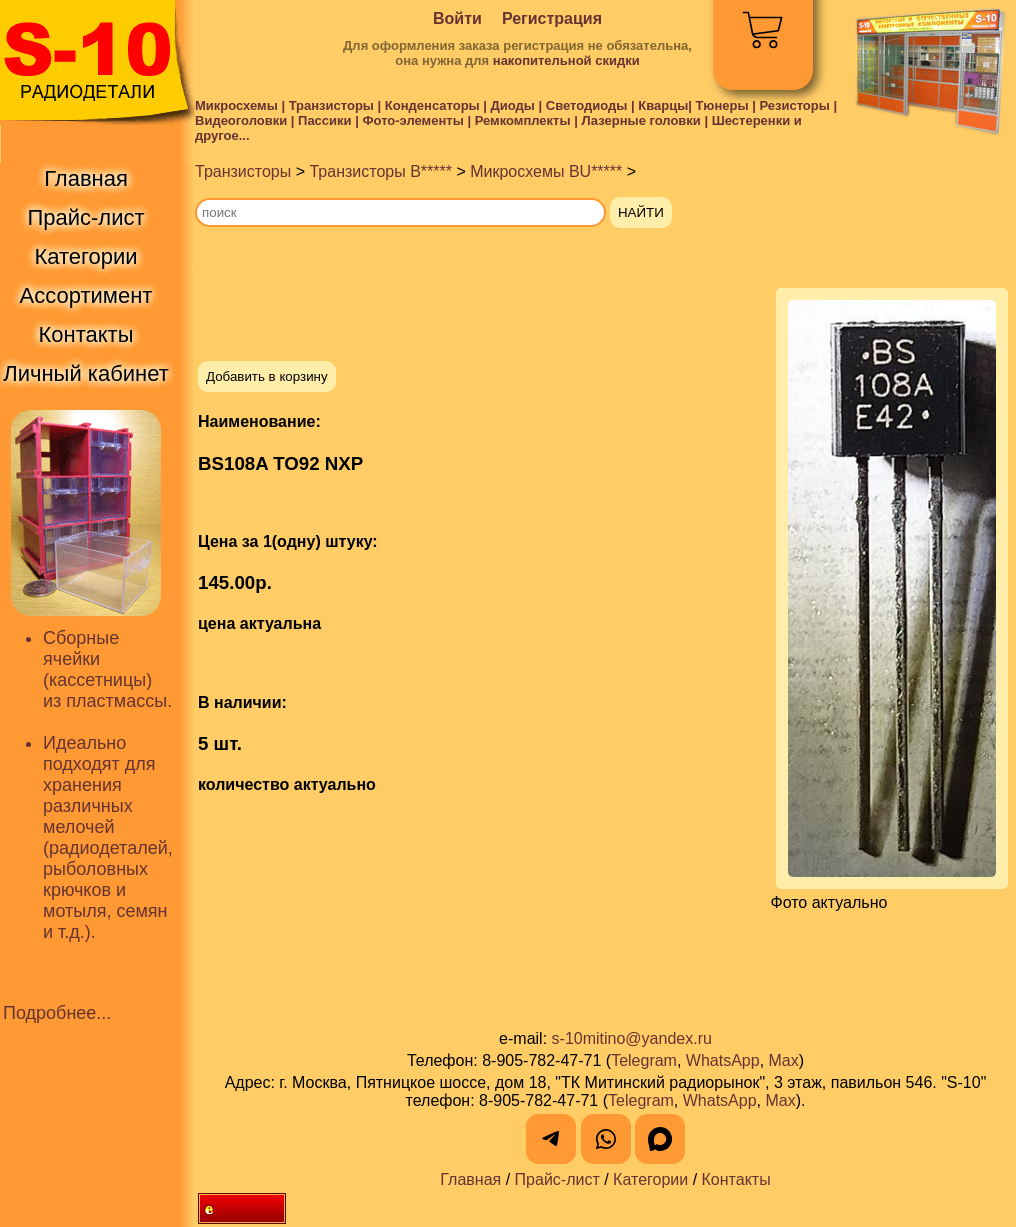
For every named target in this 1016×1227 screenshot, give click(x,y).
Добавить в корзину (267, 376)
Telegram (644, 1060)
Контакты (736, 1179)
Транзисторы (243, 171)
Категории (650, 1179)
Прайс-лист (557, 1179)
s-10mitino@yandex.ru (632, 1038)
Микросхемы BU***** (546, 171)
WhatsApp (723, 1060)
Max (784, 1060)
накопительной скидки (566, 60)
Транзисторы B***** (380, 171)
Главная (470, 1179)
